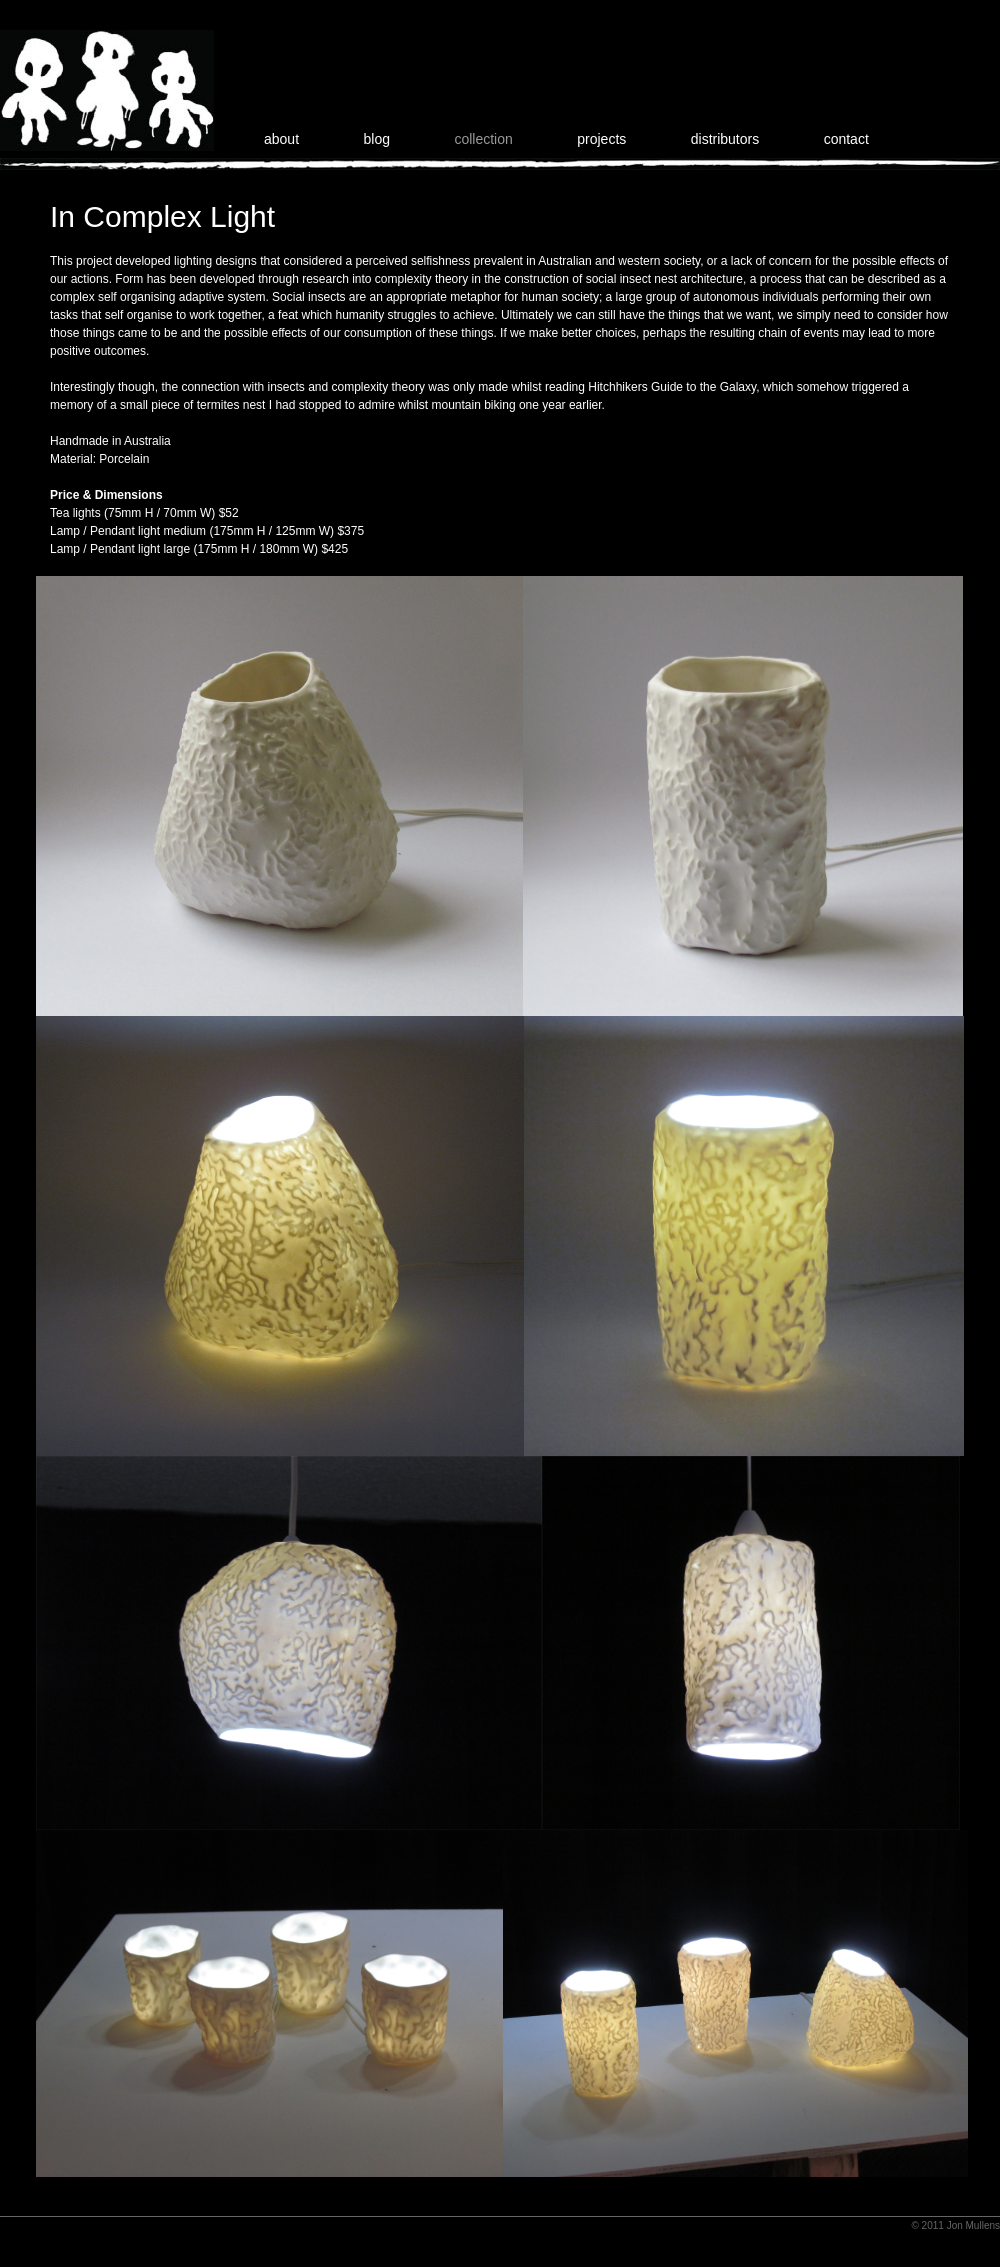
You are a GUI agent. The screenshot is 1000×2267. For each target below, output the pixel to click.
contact (846, 139)
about (281, 139)
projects (601, 139)
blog (377, 139)
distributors (725, 139)
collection (483, 139)
